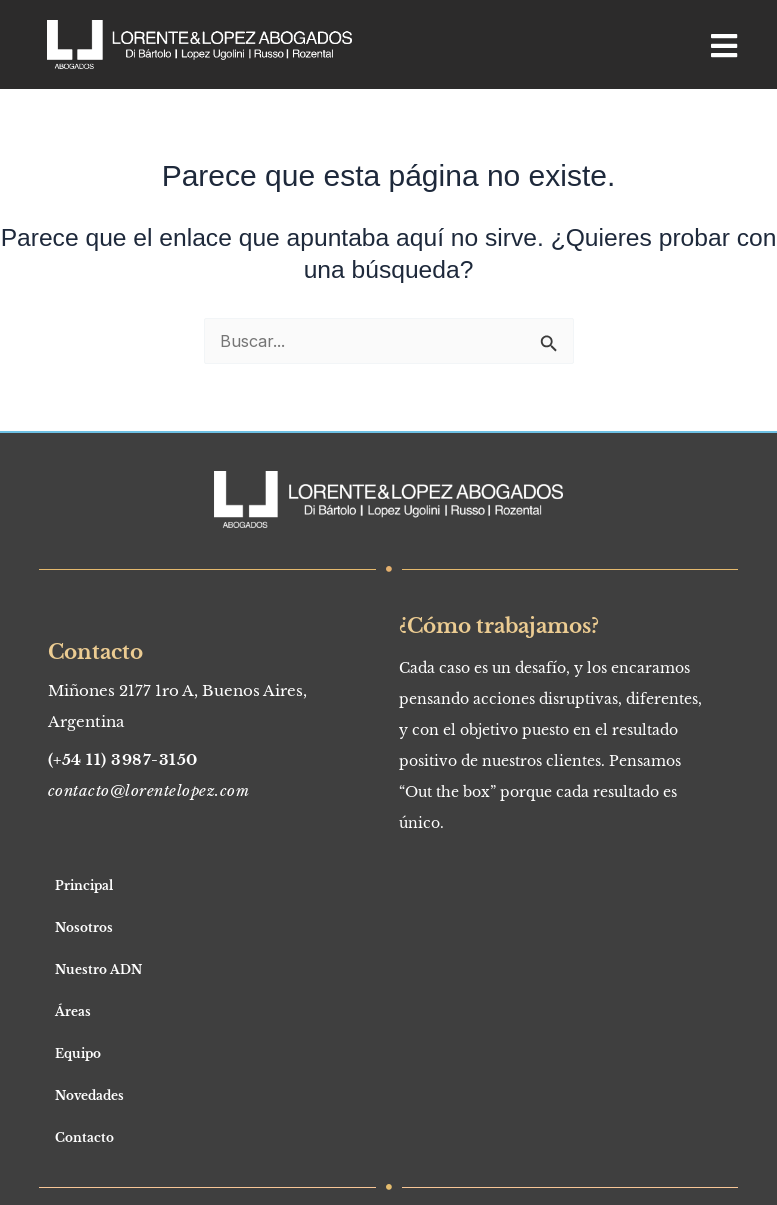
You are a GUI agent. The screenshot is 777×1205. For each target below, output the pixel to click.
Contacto (84, 1137)
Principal (84, 885)
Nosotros (84, 927)
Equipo (78, 1053)
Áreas (73, 1011)
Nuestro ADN (98, 969)
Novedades (89, 1095)
